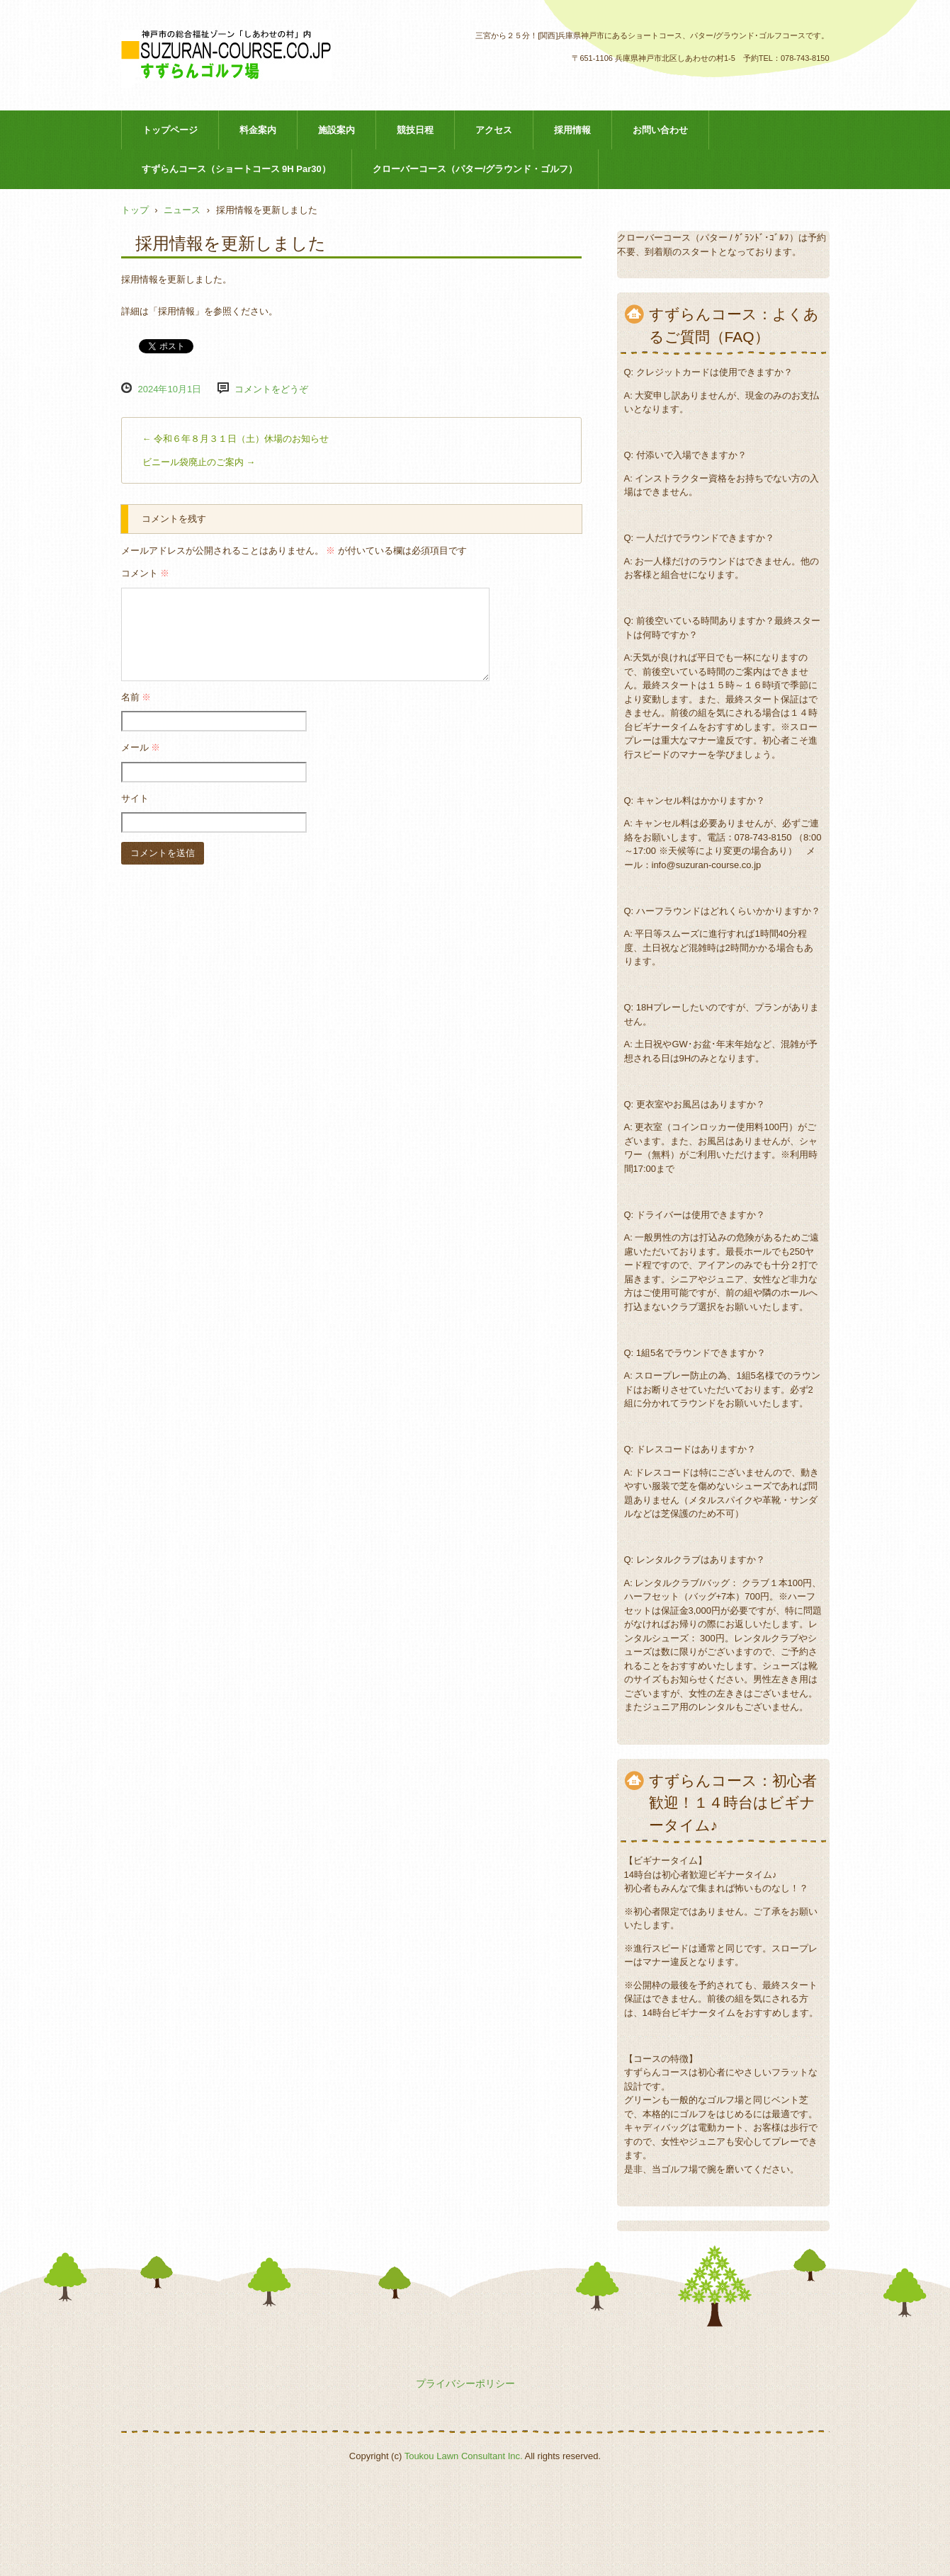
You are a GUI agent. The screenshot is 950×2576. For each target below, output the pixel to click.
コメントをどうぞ (271, 389)
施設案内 (336, 130)
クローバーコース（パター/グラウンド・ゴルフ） (475, 169)
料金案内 (257, 130)
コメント (145, 573)
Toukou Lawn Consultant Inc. (464, 2456)
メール (141, 747)
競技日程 (415, 130)
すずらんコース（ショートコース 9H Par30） (236, 169)
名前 (136, 697)
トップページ (170, 130)
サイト (135, 798)
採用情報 (572, 130)
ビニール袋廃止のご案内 (199, 462)
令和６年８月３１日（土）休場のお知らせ (235, 438)
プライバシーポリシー (465, 2383)
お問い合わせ (660, 130)
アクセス (493, 130)
